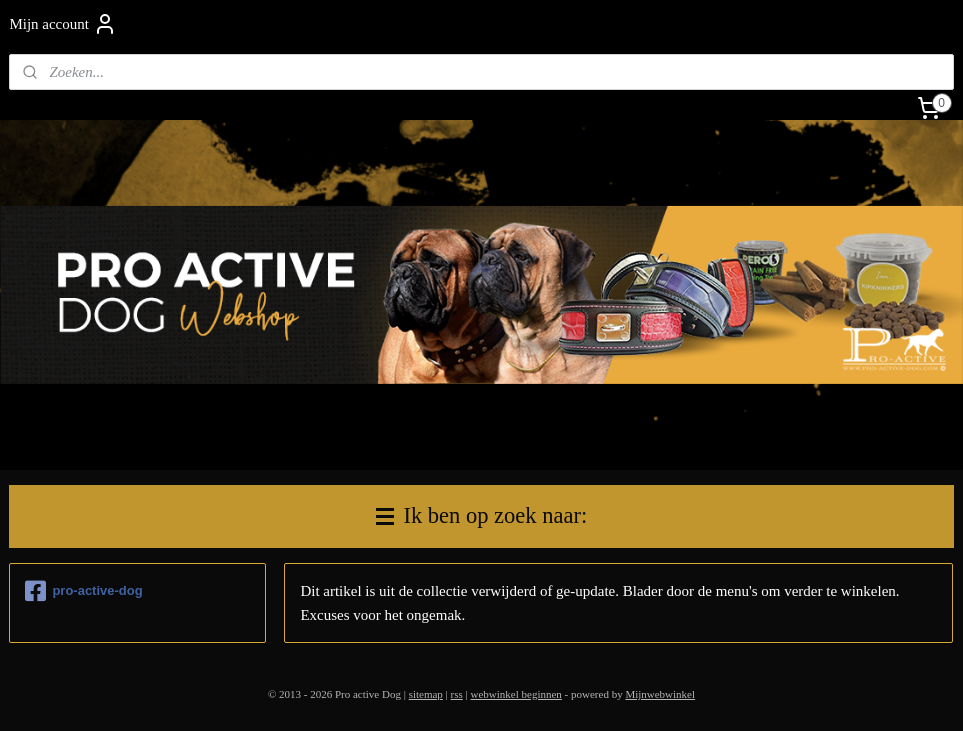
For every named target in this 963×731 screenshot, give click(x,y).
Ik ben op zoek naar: (481, 515)
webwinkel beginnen (516, 694)
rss (457, 694)
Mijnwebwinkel (660, 694)
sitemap (426, 694)
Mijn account (63, 24)
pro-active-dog (83, 591)
